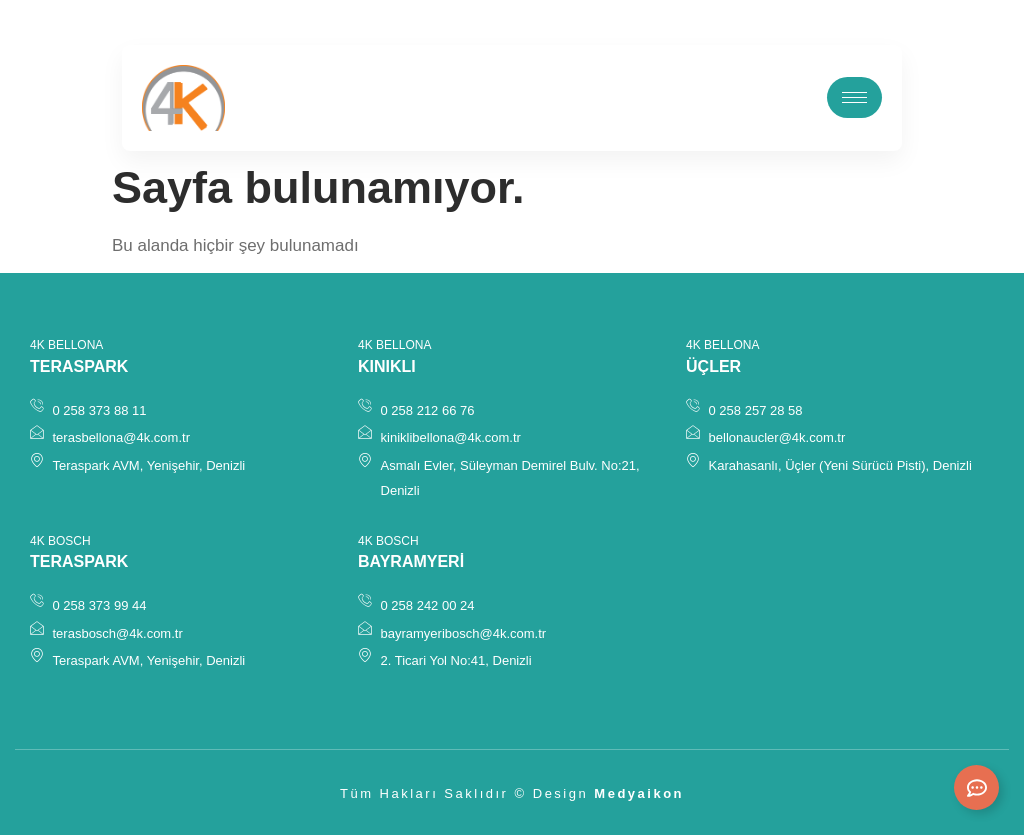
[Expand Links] (976, 787)
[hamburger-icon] (854, 97)
